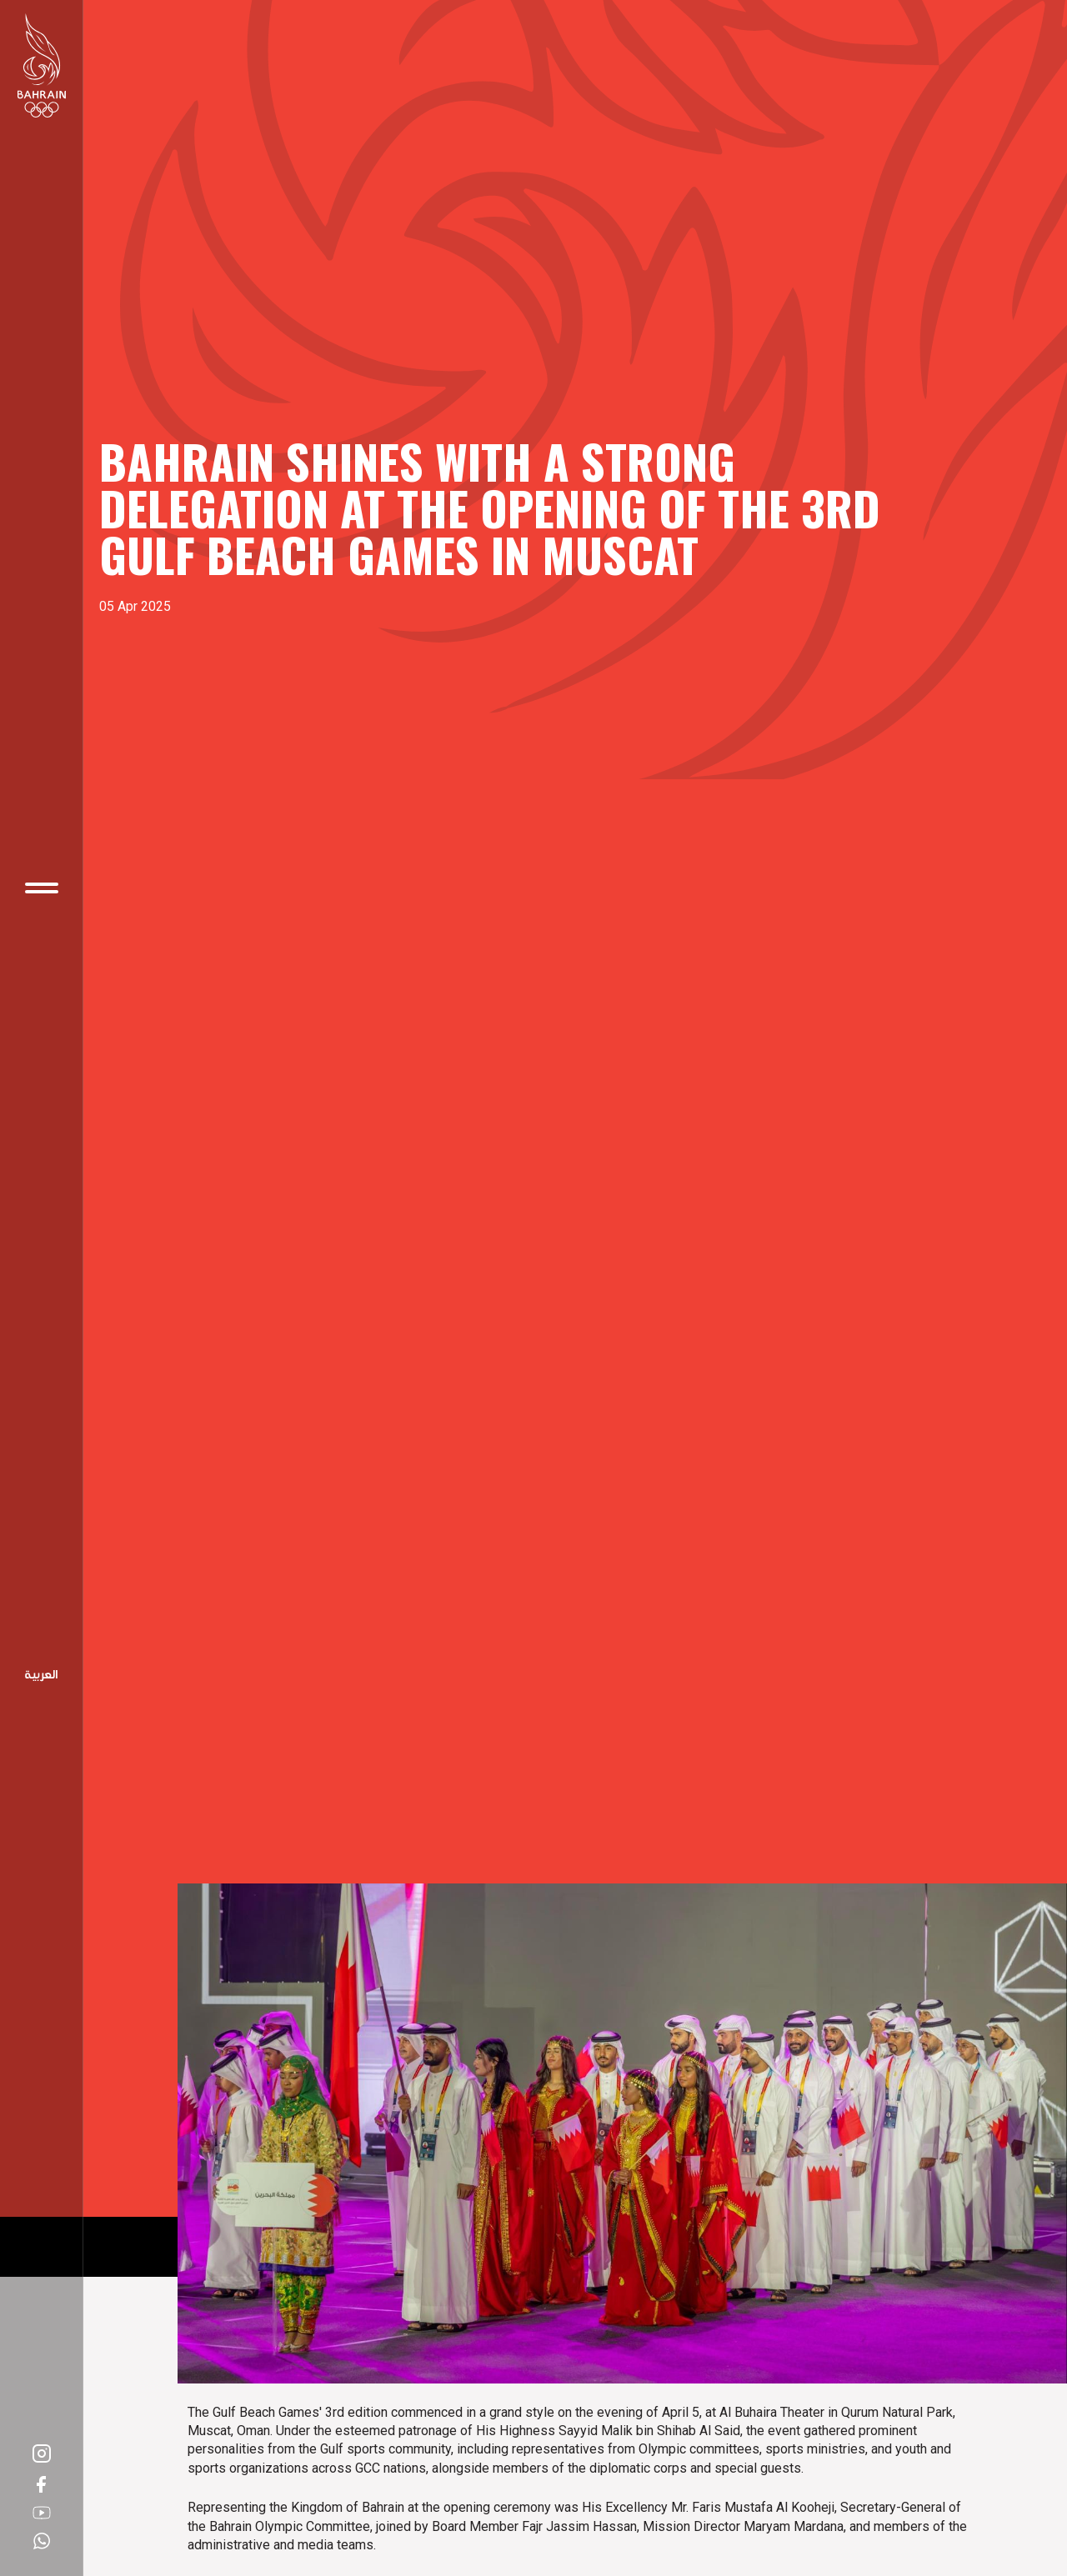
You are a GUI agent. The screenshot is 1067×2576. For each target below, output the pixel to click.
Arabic (42, 1676)
